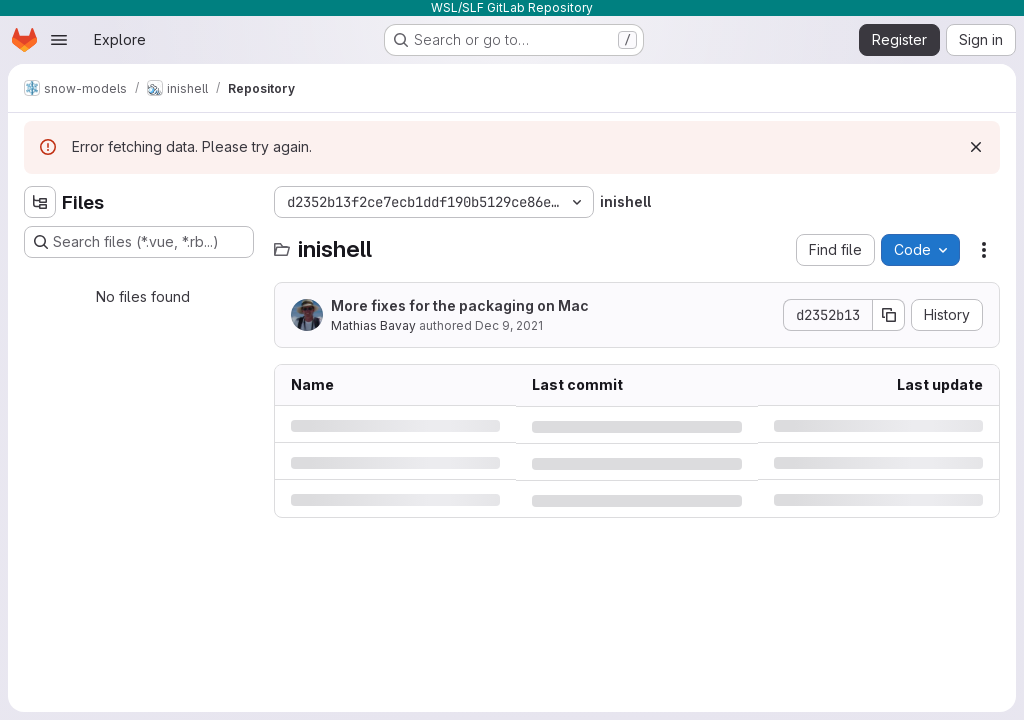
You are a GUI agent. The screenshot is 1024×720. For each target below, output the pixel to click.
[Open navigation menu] (59, 40)
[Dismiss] (976, 147)
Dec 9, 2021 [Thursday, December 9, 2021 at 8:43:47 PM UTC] (509, 325)
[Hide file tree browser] (40, 202)
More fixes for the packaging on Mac (460, 305)
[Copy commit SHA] (889, 315)
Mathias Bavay (373, 325)
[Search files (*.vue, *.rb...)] (139, 242)
